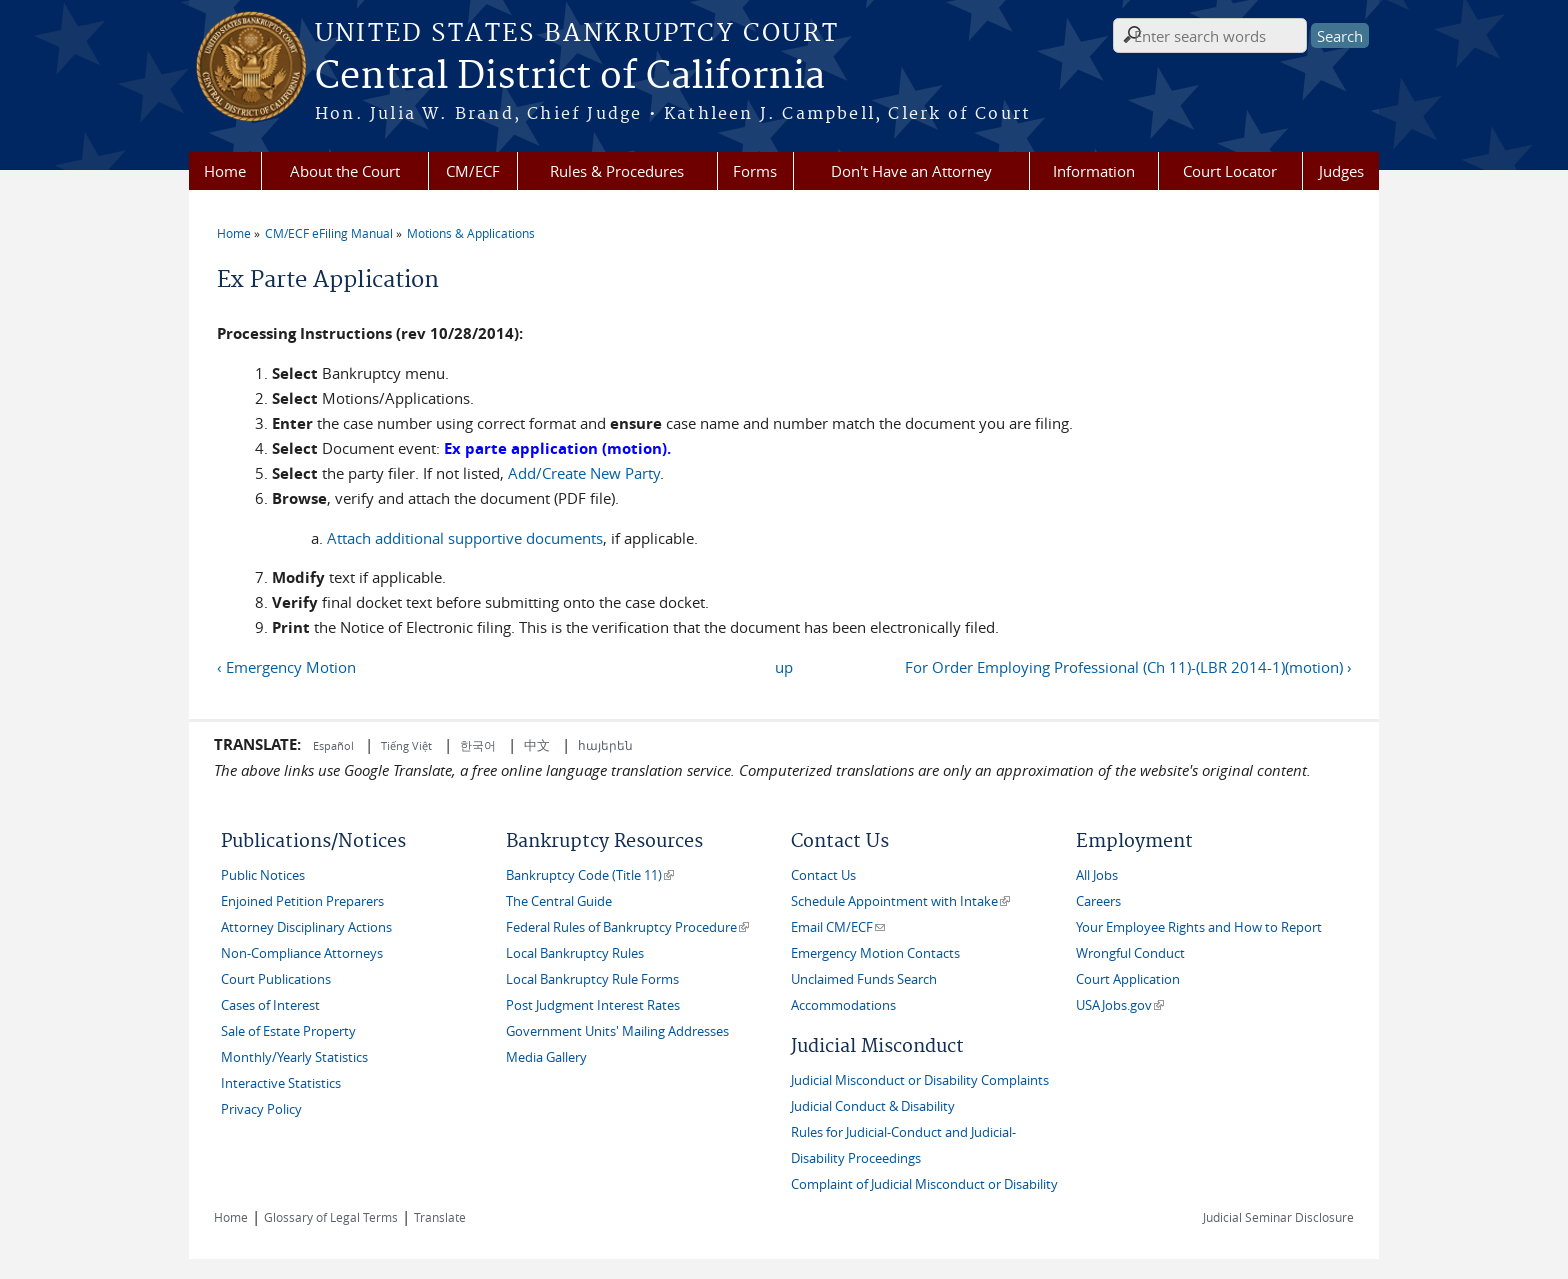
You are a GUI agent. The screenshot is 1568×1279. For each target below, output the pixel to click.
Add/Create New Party (584, 473)
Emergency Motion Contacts (875, 953)
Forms (755, 171)
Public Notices (263, 875)
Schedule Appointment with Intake (900, 901)
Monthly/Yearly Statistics (294, 1057)
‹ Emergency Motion (286, 667)
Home (225, 171)
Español (335, 745)
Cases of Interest (270, 1005)
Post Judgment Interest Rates (593, 1005)
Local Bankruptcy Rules (575, 953)
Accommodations (843, 1005)
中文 (537, 745)
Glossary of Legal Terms (331, 1217)
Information (1094, 171)
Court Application (1128, 979)
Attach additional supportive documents (465, 538)
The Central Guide (559, 901)
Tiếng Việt (406, 745)
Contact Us (823, 875)
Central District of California (570, 77)
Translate (440, 1217)
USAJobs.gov (1120, 1005)
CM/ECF (473, 171)
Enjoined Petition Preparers (302, 901)
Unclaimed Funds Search (864, 979)
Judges (1341, 171)
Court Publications (276, 979)
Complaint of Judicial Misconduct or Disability (924, 1184)
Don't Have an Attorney (911, 171)
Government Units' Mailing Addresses (617, 1031)
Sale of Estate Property (288, 1031)
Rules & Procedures (617, 171)
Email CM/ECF (838, 927)
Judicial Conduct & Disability (873, 1106)
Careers (1098, 901)
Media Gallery (546, 1057)
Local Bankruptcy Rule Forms (592, 979)
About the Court (345, 171)
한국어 (478, 745)
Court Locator (1230, 171)
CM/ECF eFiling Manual (329, 233)
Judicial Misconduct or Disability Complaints (920, 1080)
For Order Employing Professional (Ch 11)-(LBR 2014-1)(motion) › (1128, 667)
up (784, 667)
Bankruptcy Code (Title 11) (590, 875)
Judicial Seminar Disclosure (1278, 1217)
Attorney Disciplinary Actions (306, 927)
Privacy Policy (261, 1109)
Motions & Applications (471, 233)
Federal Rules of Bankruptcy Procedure (627, 927)
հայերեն (605, 745)
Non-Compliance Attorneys (302, 953)
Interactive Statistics (281, 1083)
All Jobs (1097, 875)
